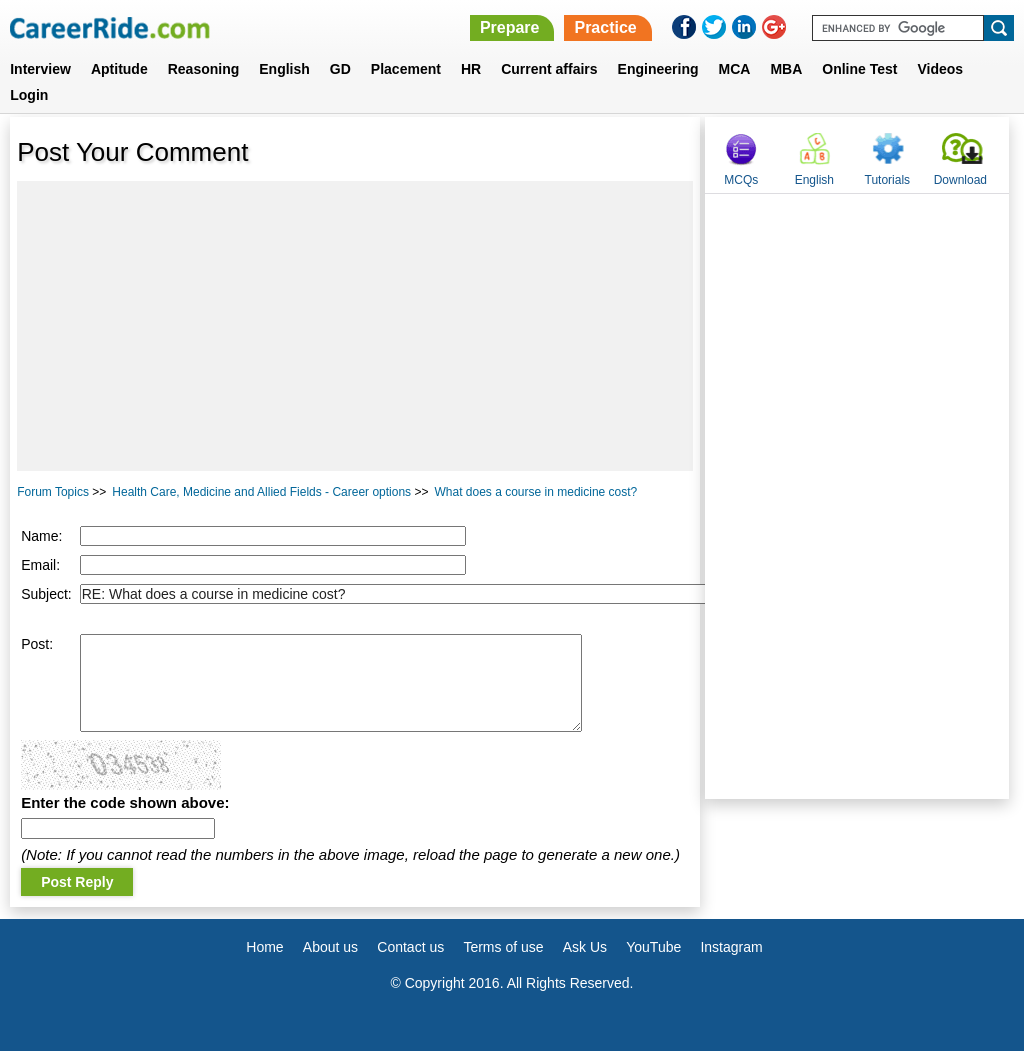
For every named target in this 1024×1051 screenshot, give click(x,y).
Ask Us (585, 947)
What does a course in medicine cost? (535, 492)
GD (340, 69)
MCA (735, 69)
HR (471, 69)
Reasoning (204, 69)
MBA (786, 69)
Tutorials (888, 180)
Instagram (731, 947)
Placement (406, 69)
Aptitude (119, 69)
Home (264, 947)
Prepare (510, 27)
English (284, 69)
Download (960, 180)
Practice (605, 27)
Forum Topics (53, 492)
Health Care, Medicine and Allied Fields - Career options (261, 492)
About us (330, 947)
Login (29, 95)
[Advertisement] (355, 326)
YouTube (653, 947)
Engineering (658, 69)
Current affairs (549, 69)
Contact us (410, 947)
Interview (40, 69)
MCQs (741, 180)
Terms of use (503, 947)
